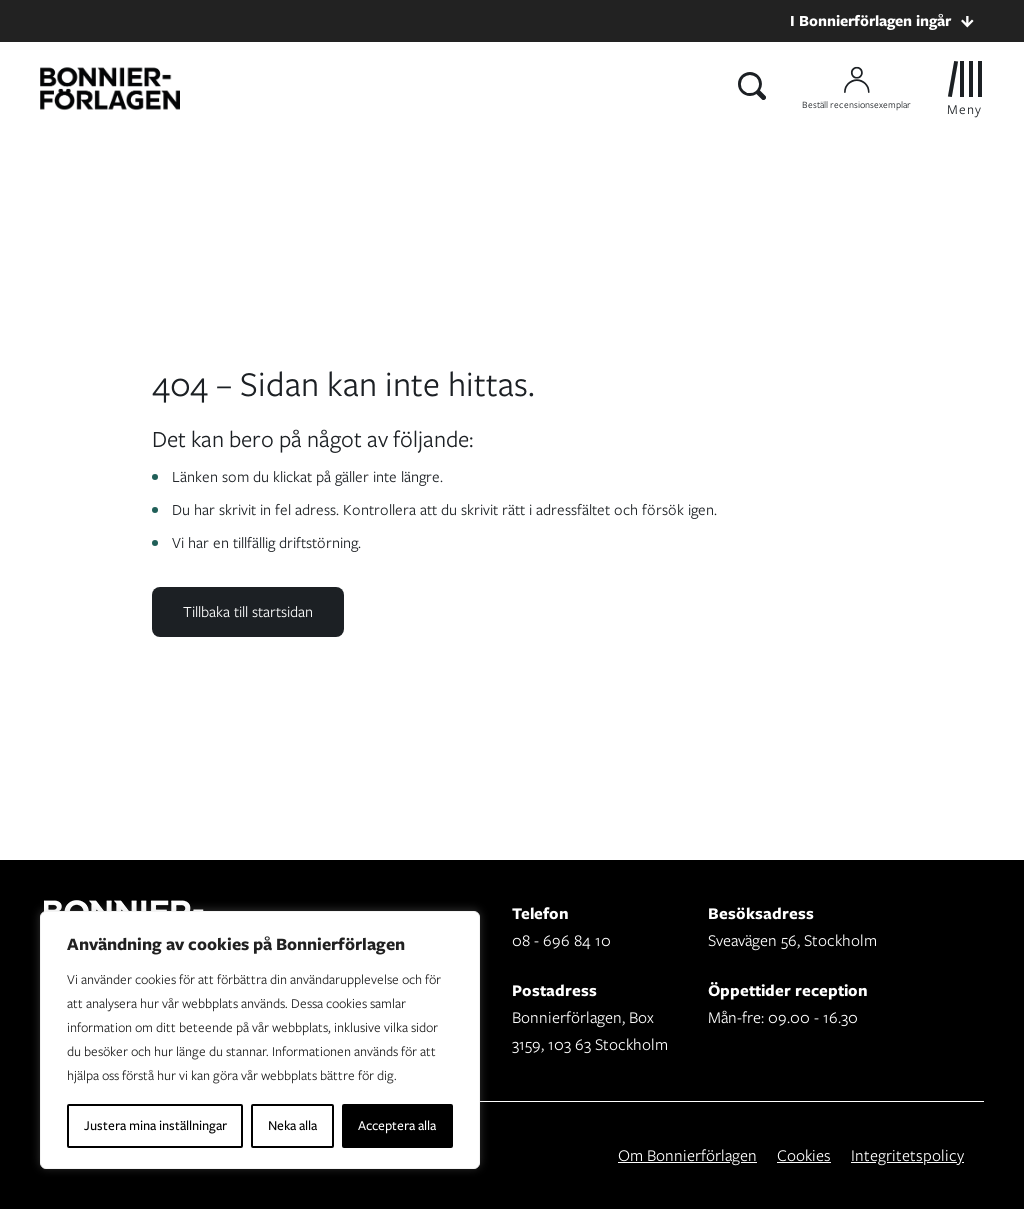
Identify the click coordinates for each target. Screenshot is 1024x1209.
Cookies (804, 1155)
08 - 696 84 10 (561, 940)
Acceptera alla (397, 1125)
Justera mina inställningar (155, 1125)
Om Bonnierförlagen (687, 1155)
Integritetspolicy (907, 1155)
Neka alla (292, 1125)
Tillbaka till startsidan (248, 612)
